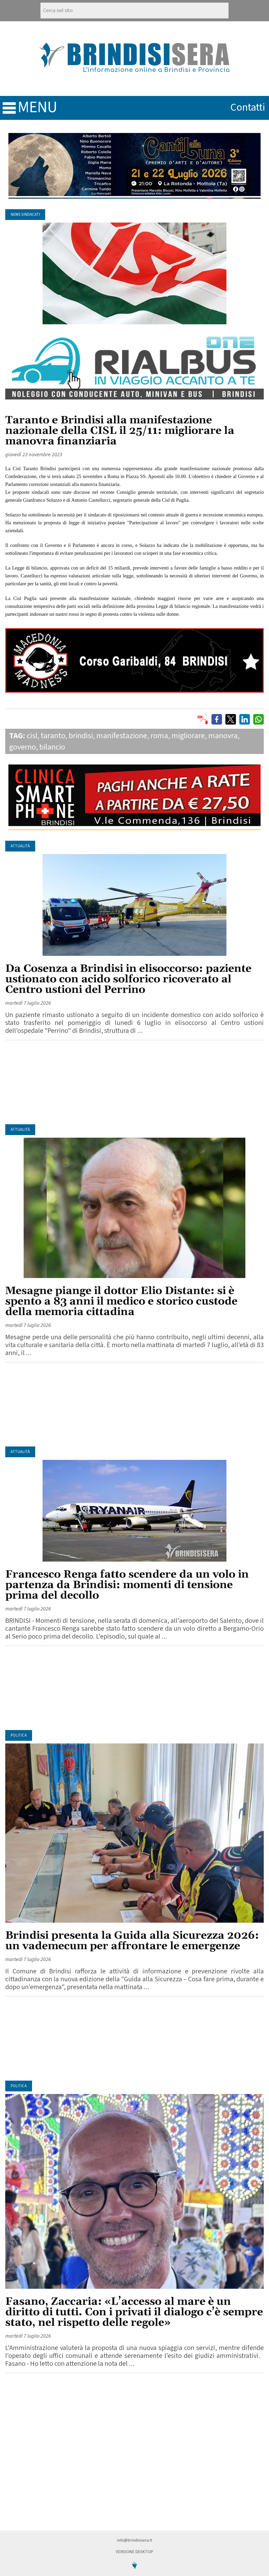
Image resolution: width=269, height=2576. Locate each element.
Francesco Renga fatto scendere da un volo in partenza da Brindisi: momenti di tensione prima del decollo (127, 1585)
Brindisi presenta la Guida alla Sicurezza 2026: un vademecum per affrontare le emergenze (132, 1941)
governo (22, 747)
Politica (19, 1735)
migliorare (188, 735)
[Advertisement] (134, 1082)
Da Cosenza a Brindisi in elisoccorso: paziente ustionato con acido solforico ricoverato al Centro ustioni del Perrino (128, 979)
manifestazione (121, 735)
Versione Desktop (134, 2552)
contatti (247, 107)
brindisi (81, 735)
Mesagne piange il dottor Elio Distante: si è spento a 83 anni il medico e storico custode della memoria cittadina (121, 1301)
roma (159, 735)
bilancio (52, 747)
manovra (223, 735)
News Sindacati (25, 214)
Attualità (20, 846)
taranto (53, 735)
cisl (32, 735)
